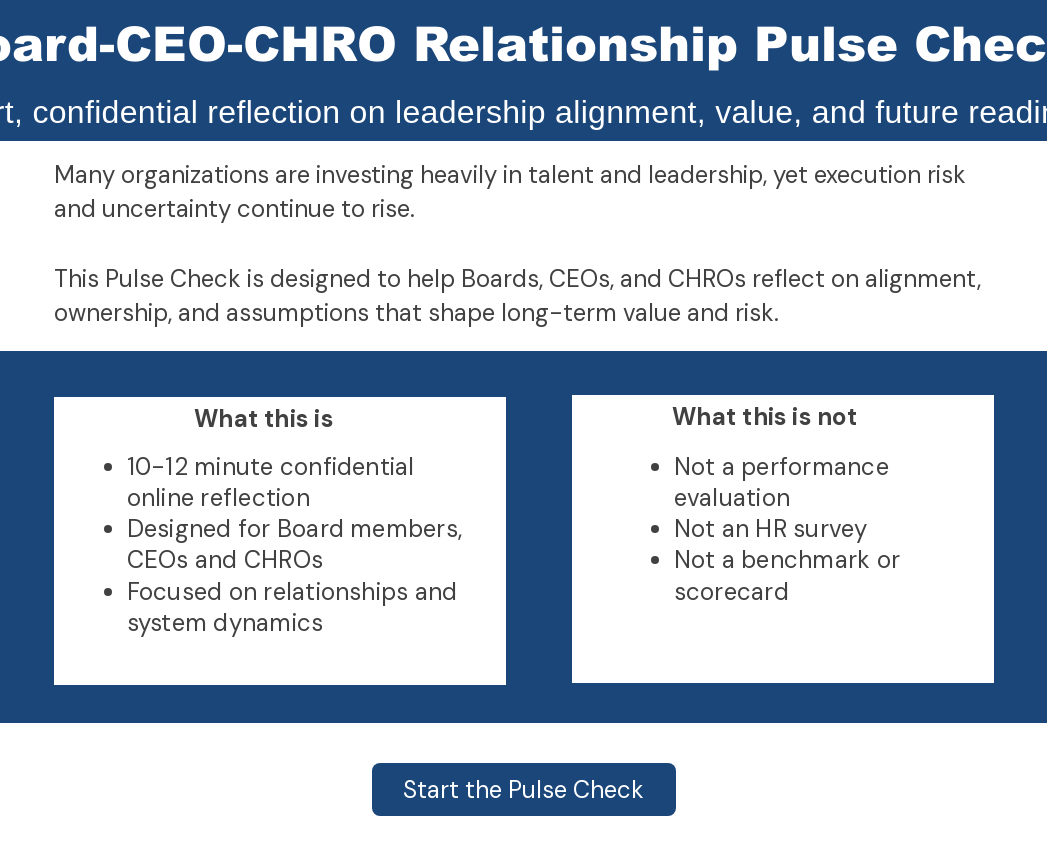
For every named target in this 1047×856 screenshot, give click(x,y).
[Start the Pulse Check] (524, 789)
